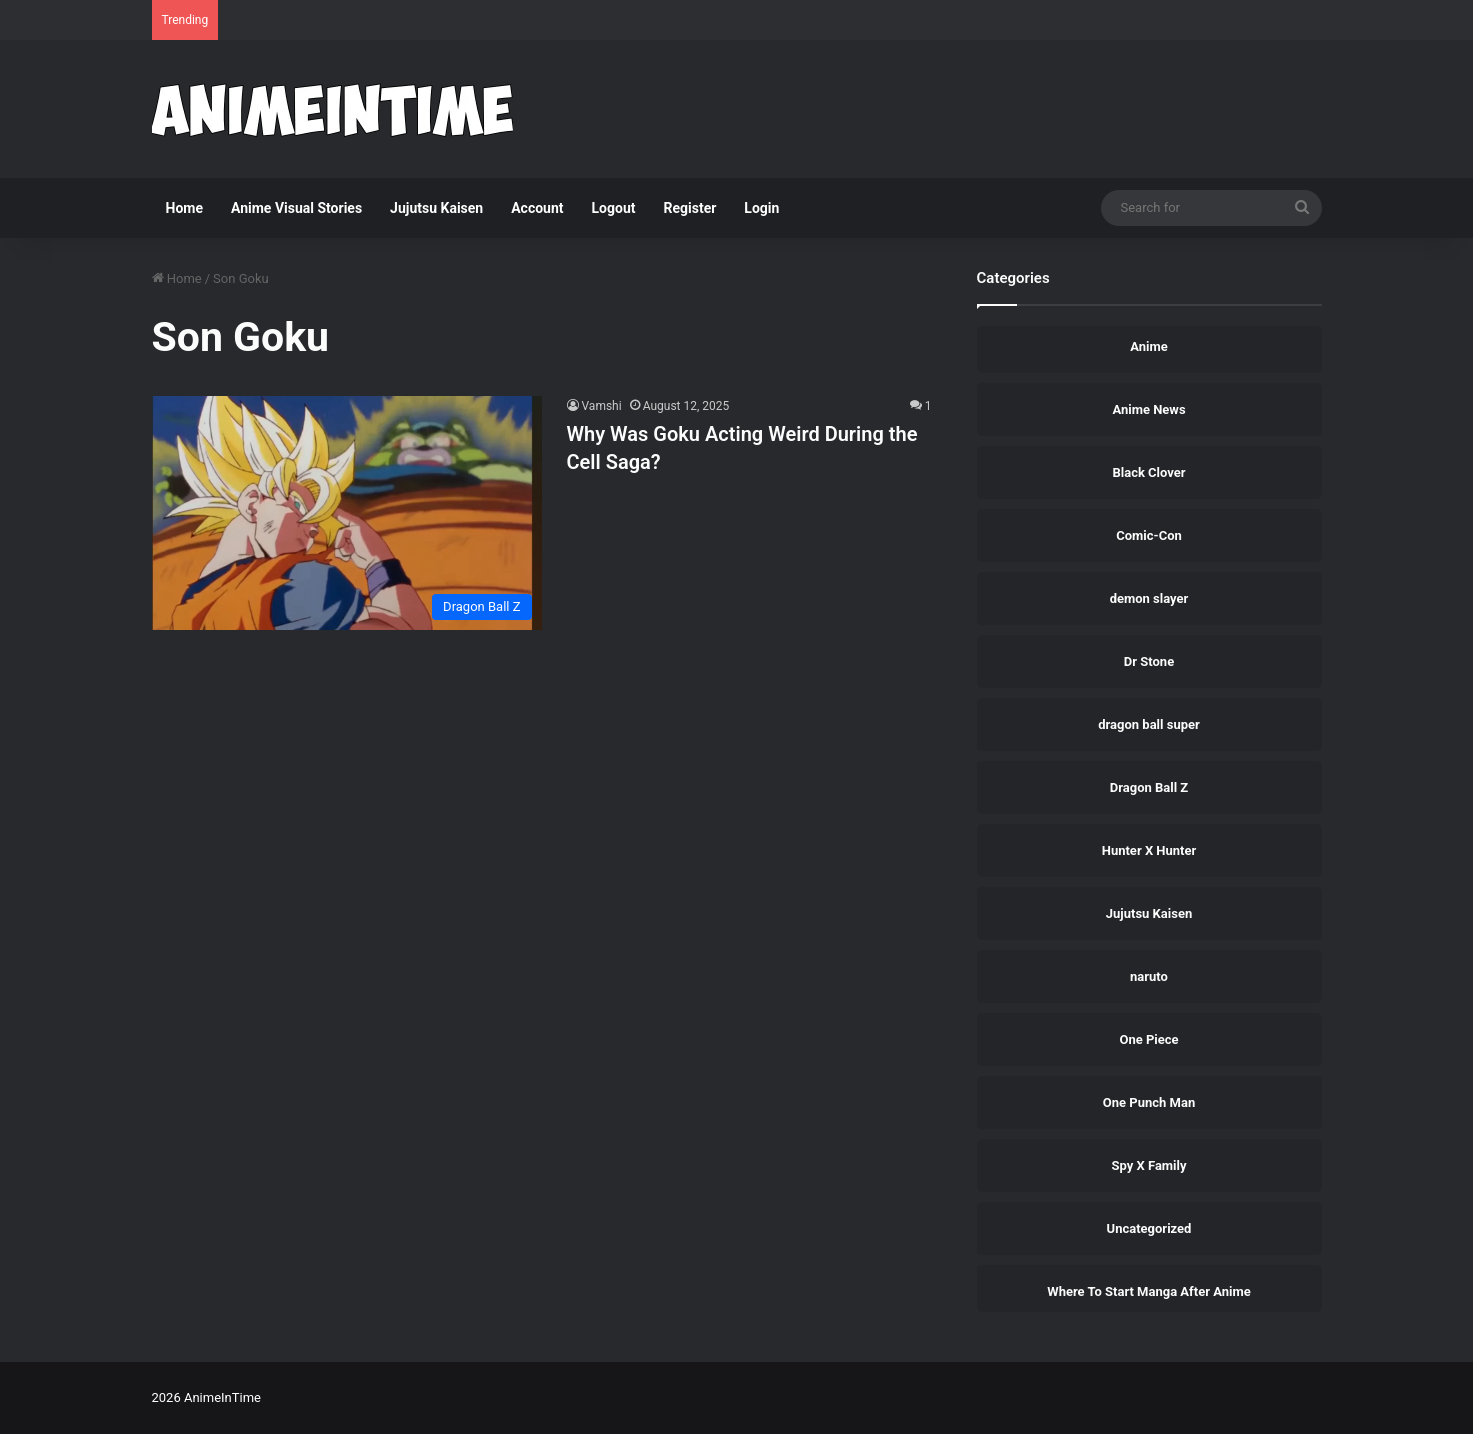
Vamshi (602, 406)
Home (184, 208)
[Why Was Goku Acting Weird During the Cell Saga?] (347, 513)
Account (537, 208)
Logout (614, 208)
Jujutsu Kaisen (436, 208)
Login (761, 208)
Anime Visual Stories (296, 208)
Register (690, 208)
